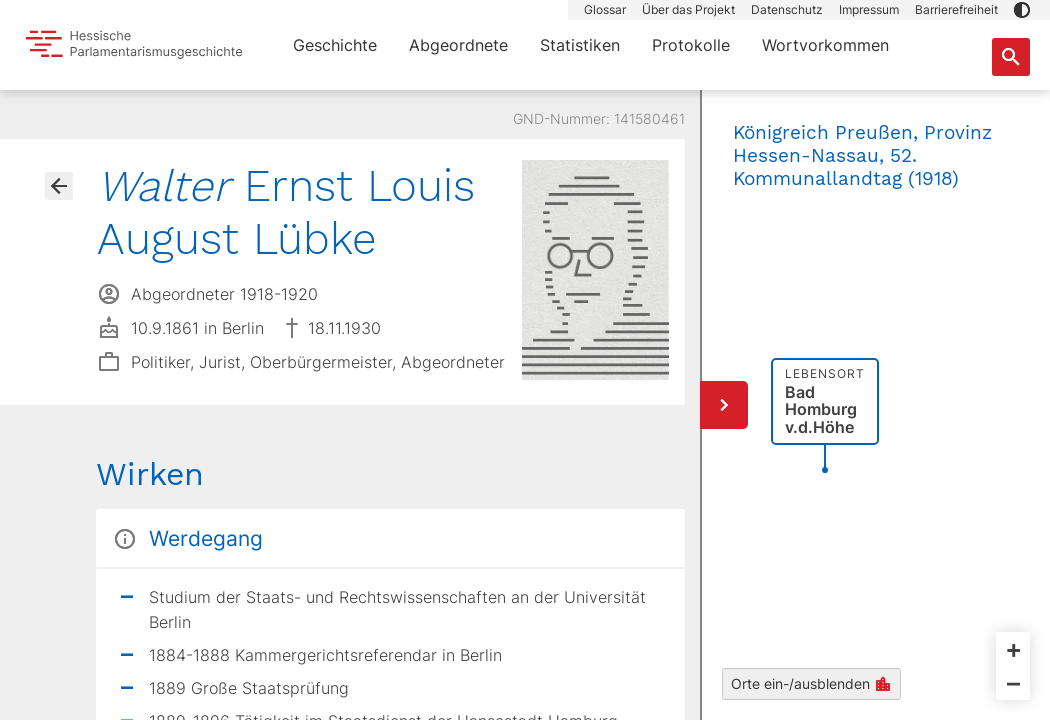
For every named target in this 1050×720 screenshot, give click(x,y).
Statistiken (580, 45)
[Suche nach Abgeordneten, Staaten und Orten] (1011, 57)
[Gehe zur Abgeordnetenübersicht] (59, 186)
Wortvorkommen (825, 45)
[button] (1022, 10)
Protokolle (691, 45)
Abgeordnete (458, 45)
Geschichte (335, 45)
